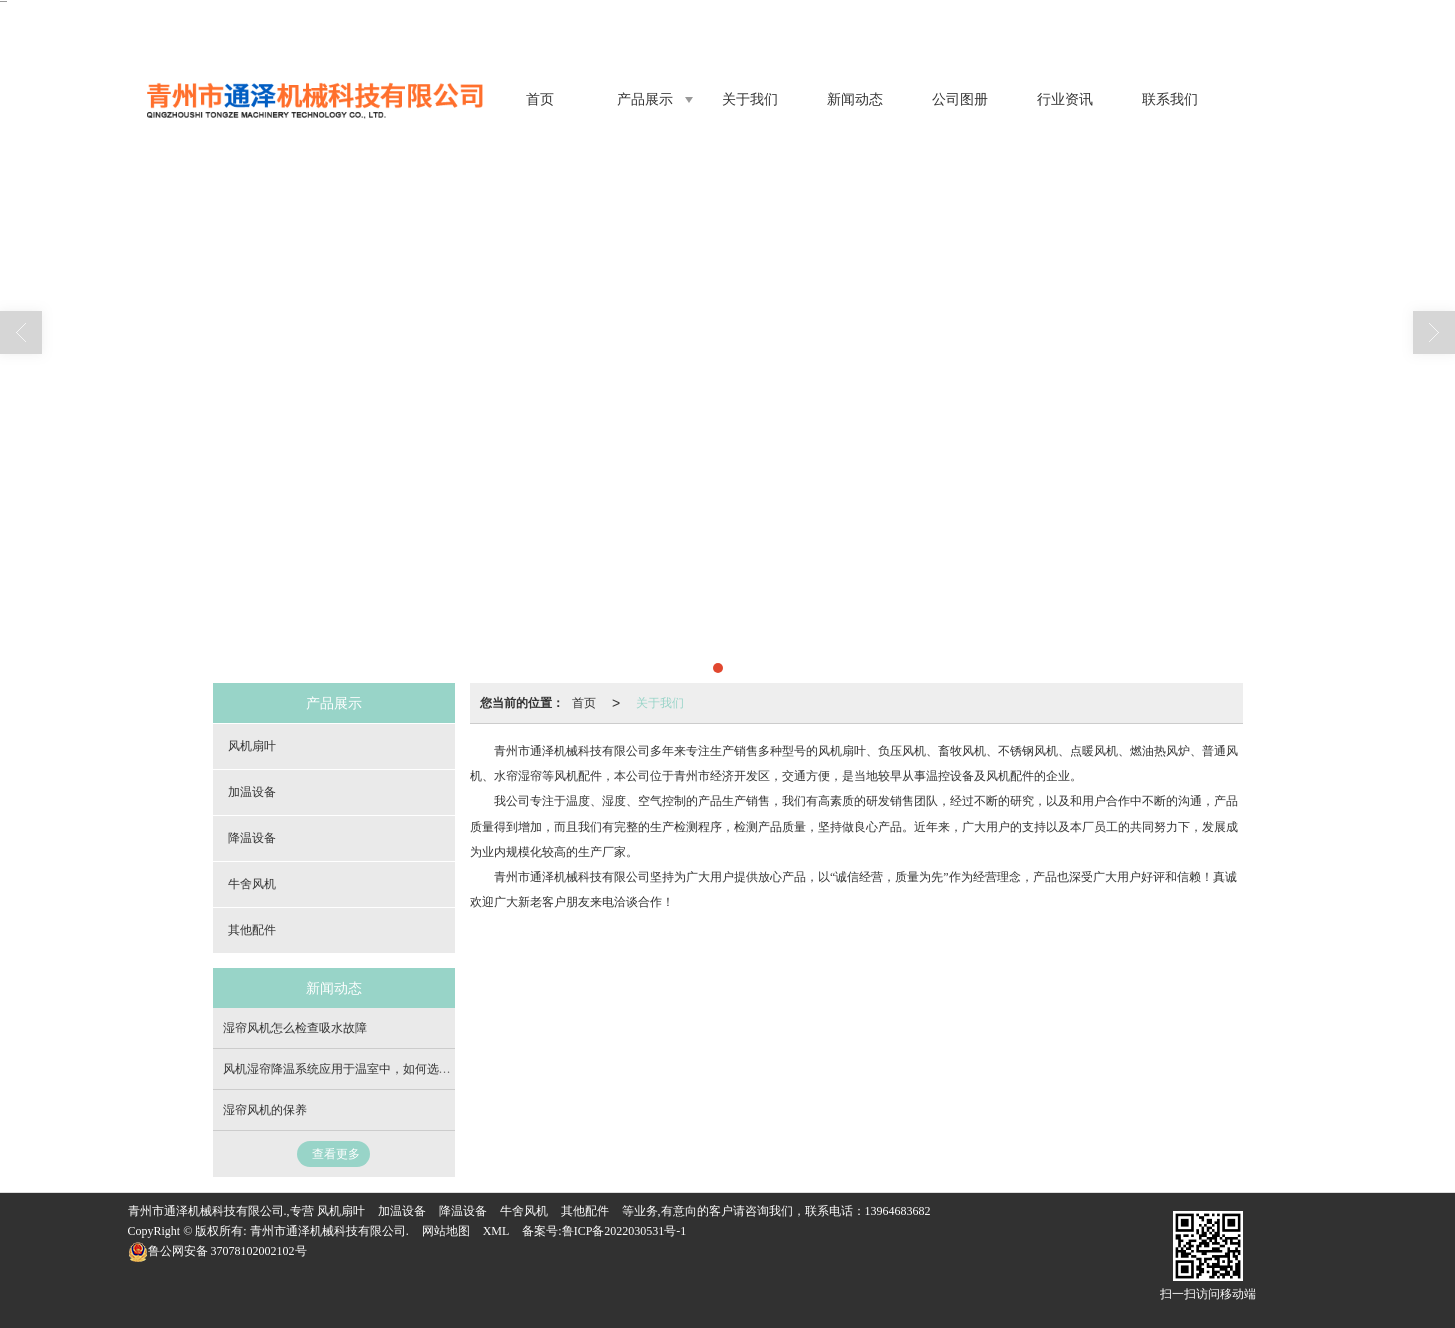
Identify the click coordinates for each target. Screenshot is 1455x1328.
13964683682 (898, 1211)
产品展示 (645, 99)
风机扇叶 (252, 746)
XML (496, 1231)
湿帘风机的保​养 (265, 1110)
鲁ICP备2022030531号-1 (624, 1231)
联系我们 (1170, 99)
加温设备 (252, 792)
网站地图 (446, 1231)
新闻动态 (855, 99)
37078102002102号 (217, 1251)
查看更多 (336, 1154)
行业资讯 (1065, 99)
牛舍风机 (252, 884)
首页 (540, 99)
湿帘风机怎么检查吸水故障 (295, 1028)
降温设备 (252, 838)
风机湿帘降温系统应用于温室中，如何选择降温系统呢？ (373, 1069)
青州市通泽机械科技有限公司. (329, 1231)
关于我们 (750, 99)
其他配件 (252, 930)
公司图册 (960, 99)
